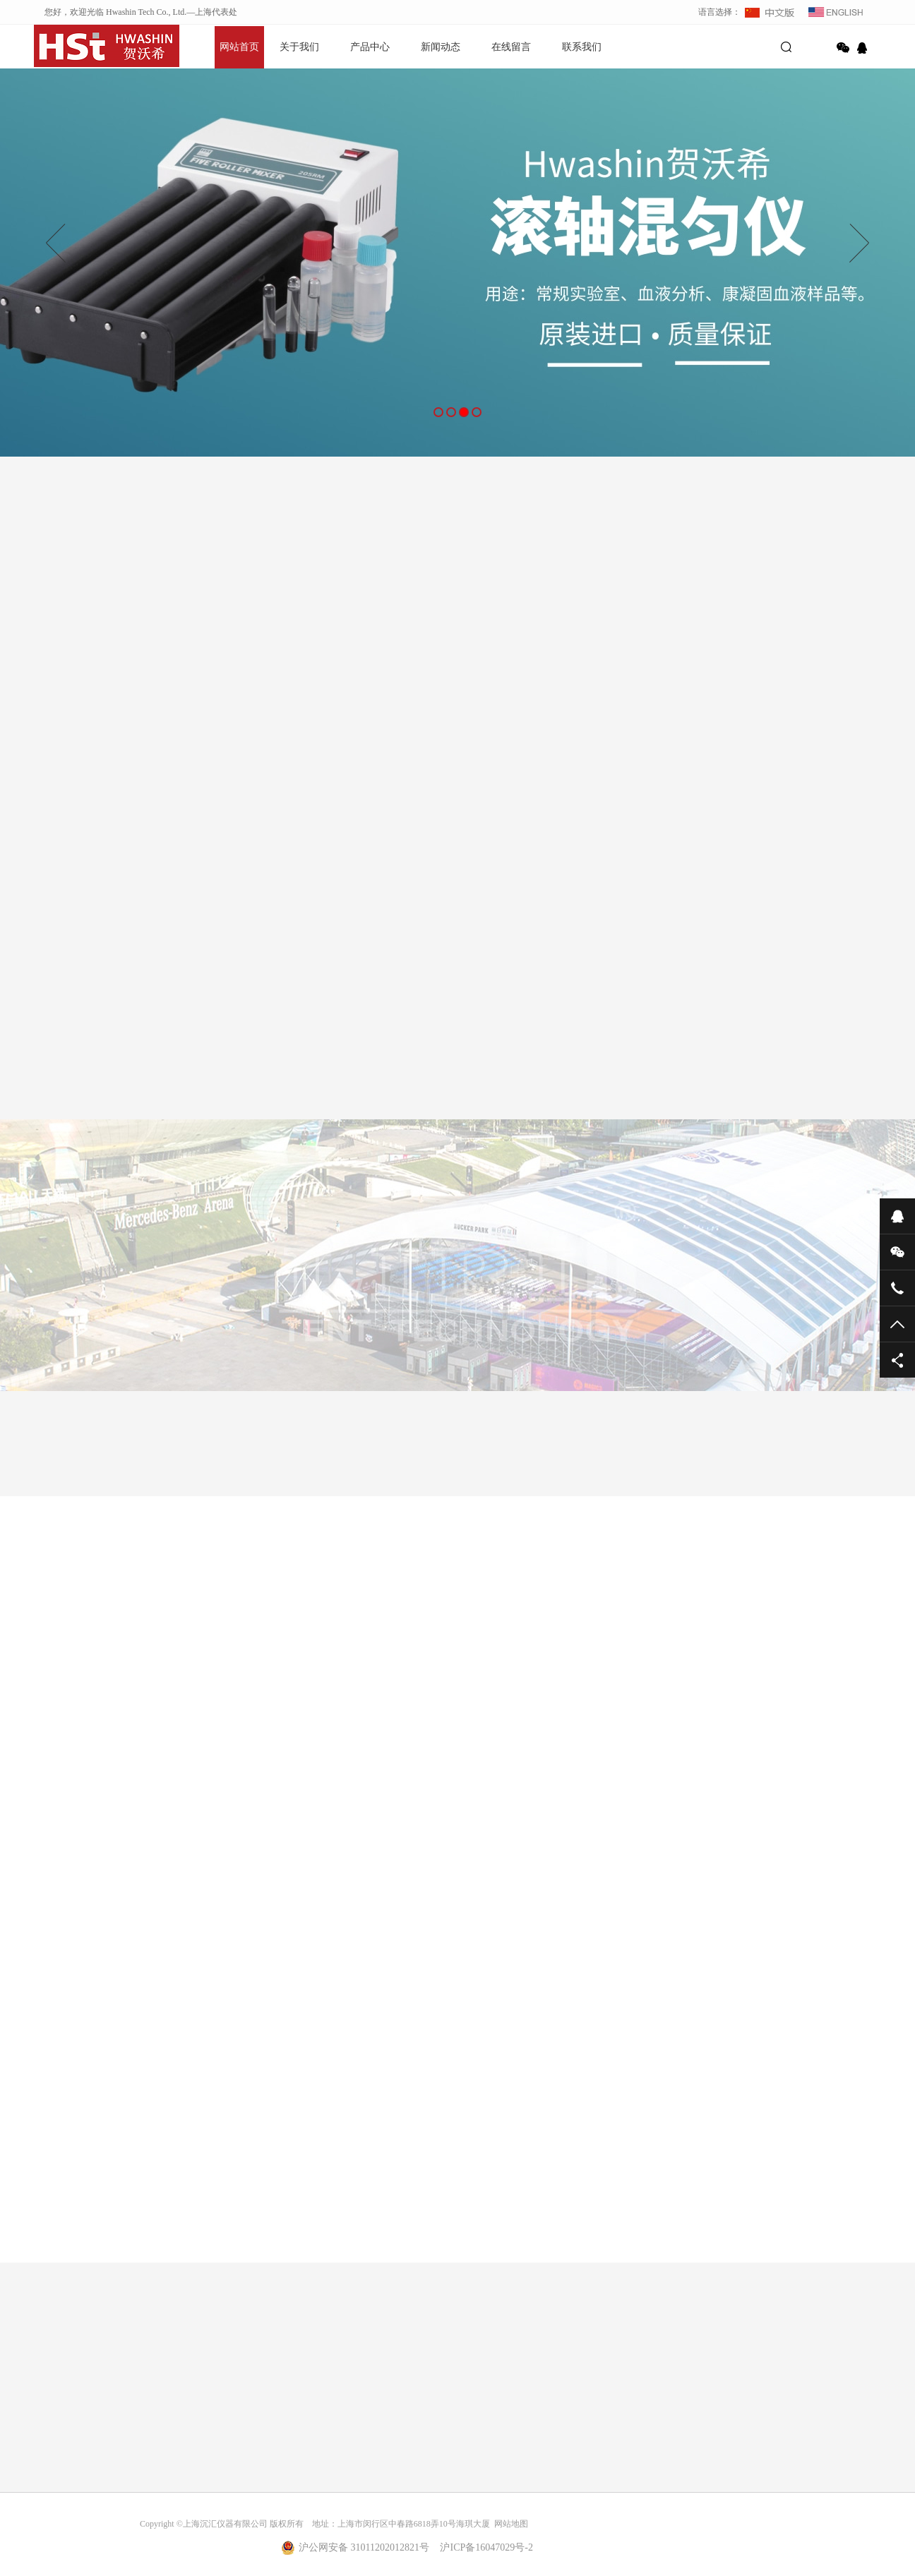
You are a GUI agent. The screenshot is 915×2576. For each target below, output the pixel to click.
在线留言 (511, 47)
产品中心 (370, 47)
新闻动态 (440, 47)
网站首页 (239, 47)
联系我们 (582, 47)
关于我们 (299, 47)
